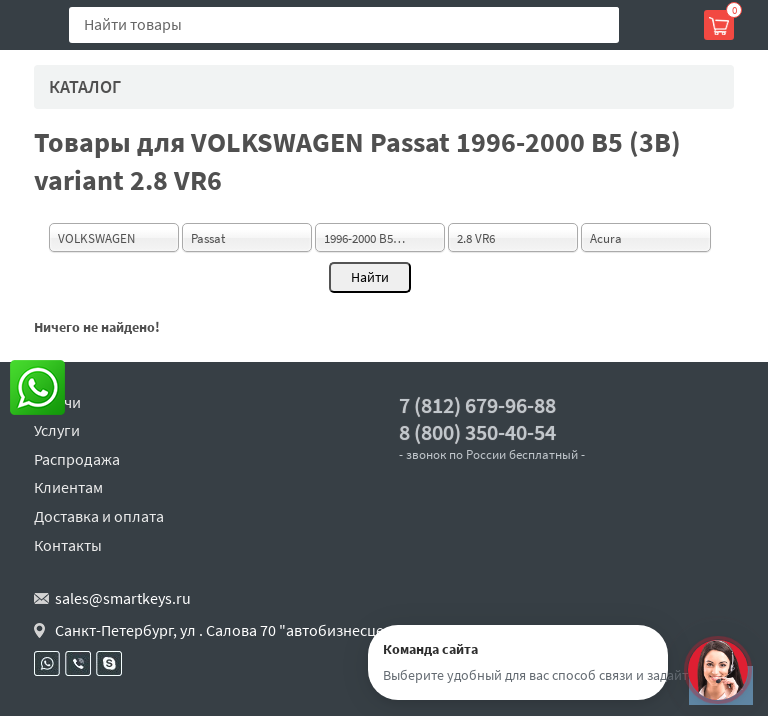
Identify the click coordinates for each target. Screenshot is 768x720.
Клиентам (68, 487)
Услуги (57, 430)
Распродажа (77, 459)
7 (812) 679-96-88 (477, 405)
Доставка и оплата (99, 516)
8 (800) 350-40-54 (477, 432)
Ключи (57, 402)
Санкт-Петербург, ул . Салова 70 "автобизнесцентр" (235, 630)
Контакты (68, 545)
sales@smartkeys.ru (123, 598)
